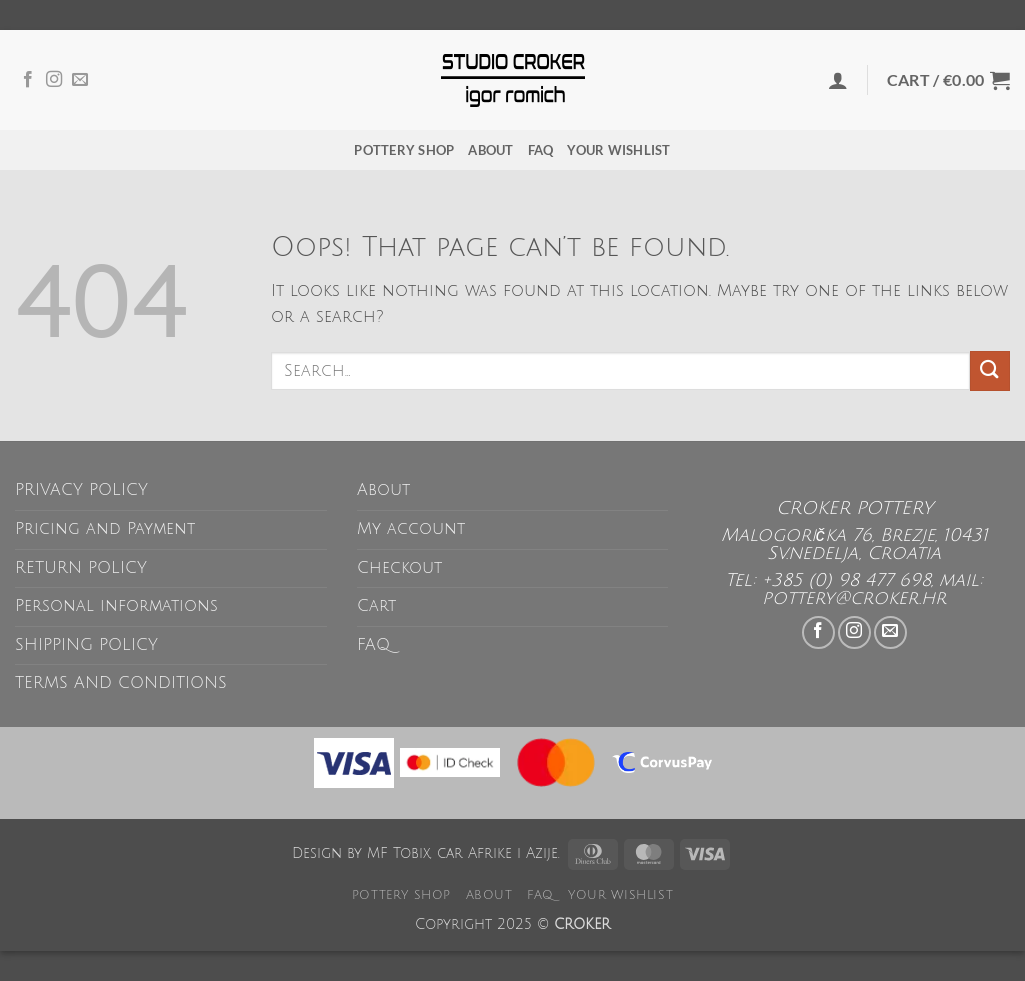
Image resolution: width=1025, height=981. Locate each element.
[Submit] (990, 370)
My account (411, 529)
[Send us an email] (80, 80)
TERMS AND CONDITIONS (121, 683)
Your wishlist (618, 150)
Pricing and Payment (105, 529)
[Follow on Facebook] (28, 80)
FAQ (541, 150)
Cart (376, 606)
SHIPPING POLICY (86, 645)
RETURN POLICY (81, 568)
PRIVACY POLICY (81, 490)
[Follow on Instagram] (54, 80)
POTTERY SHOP (404, 150)
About (490, 150)
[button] (838, 80)
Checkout (399, 568)
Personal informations (116, 606)
